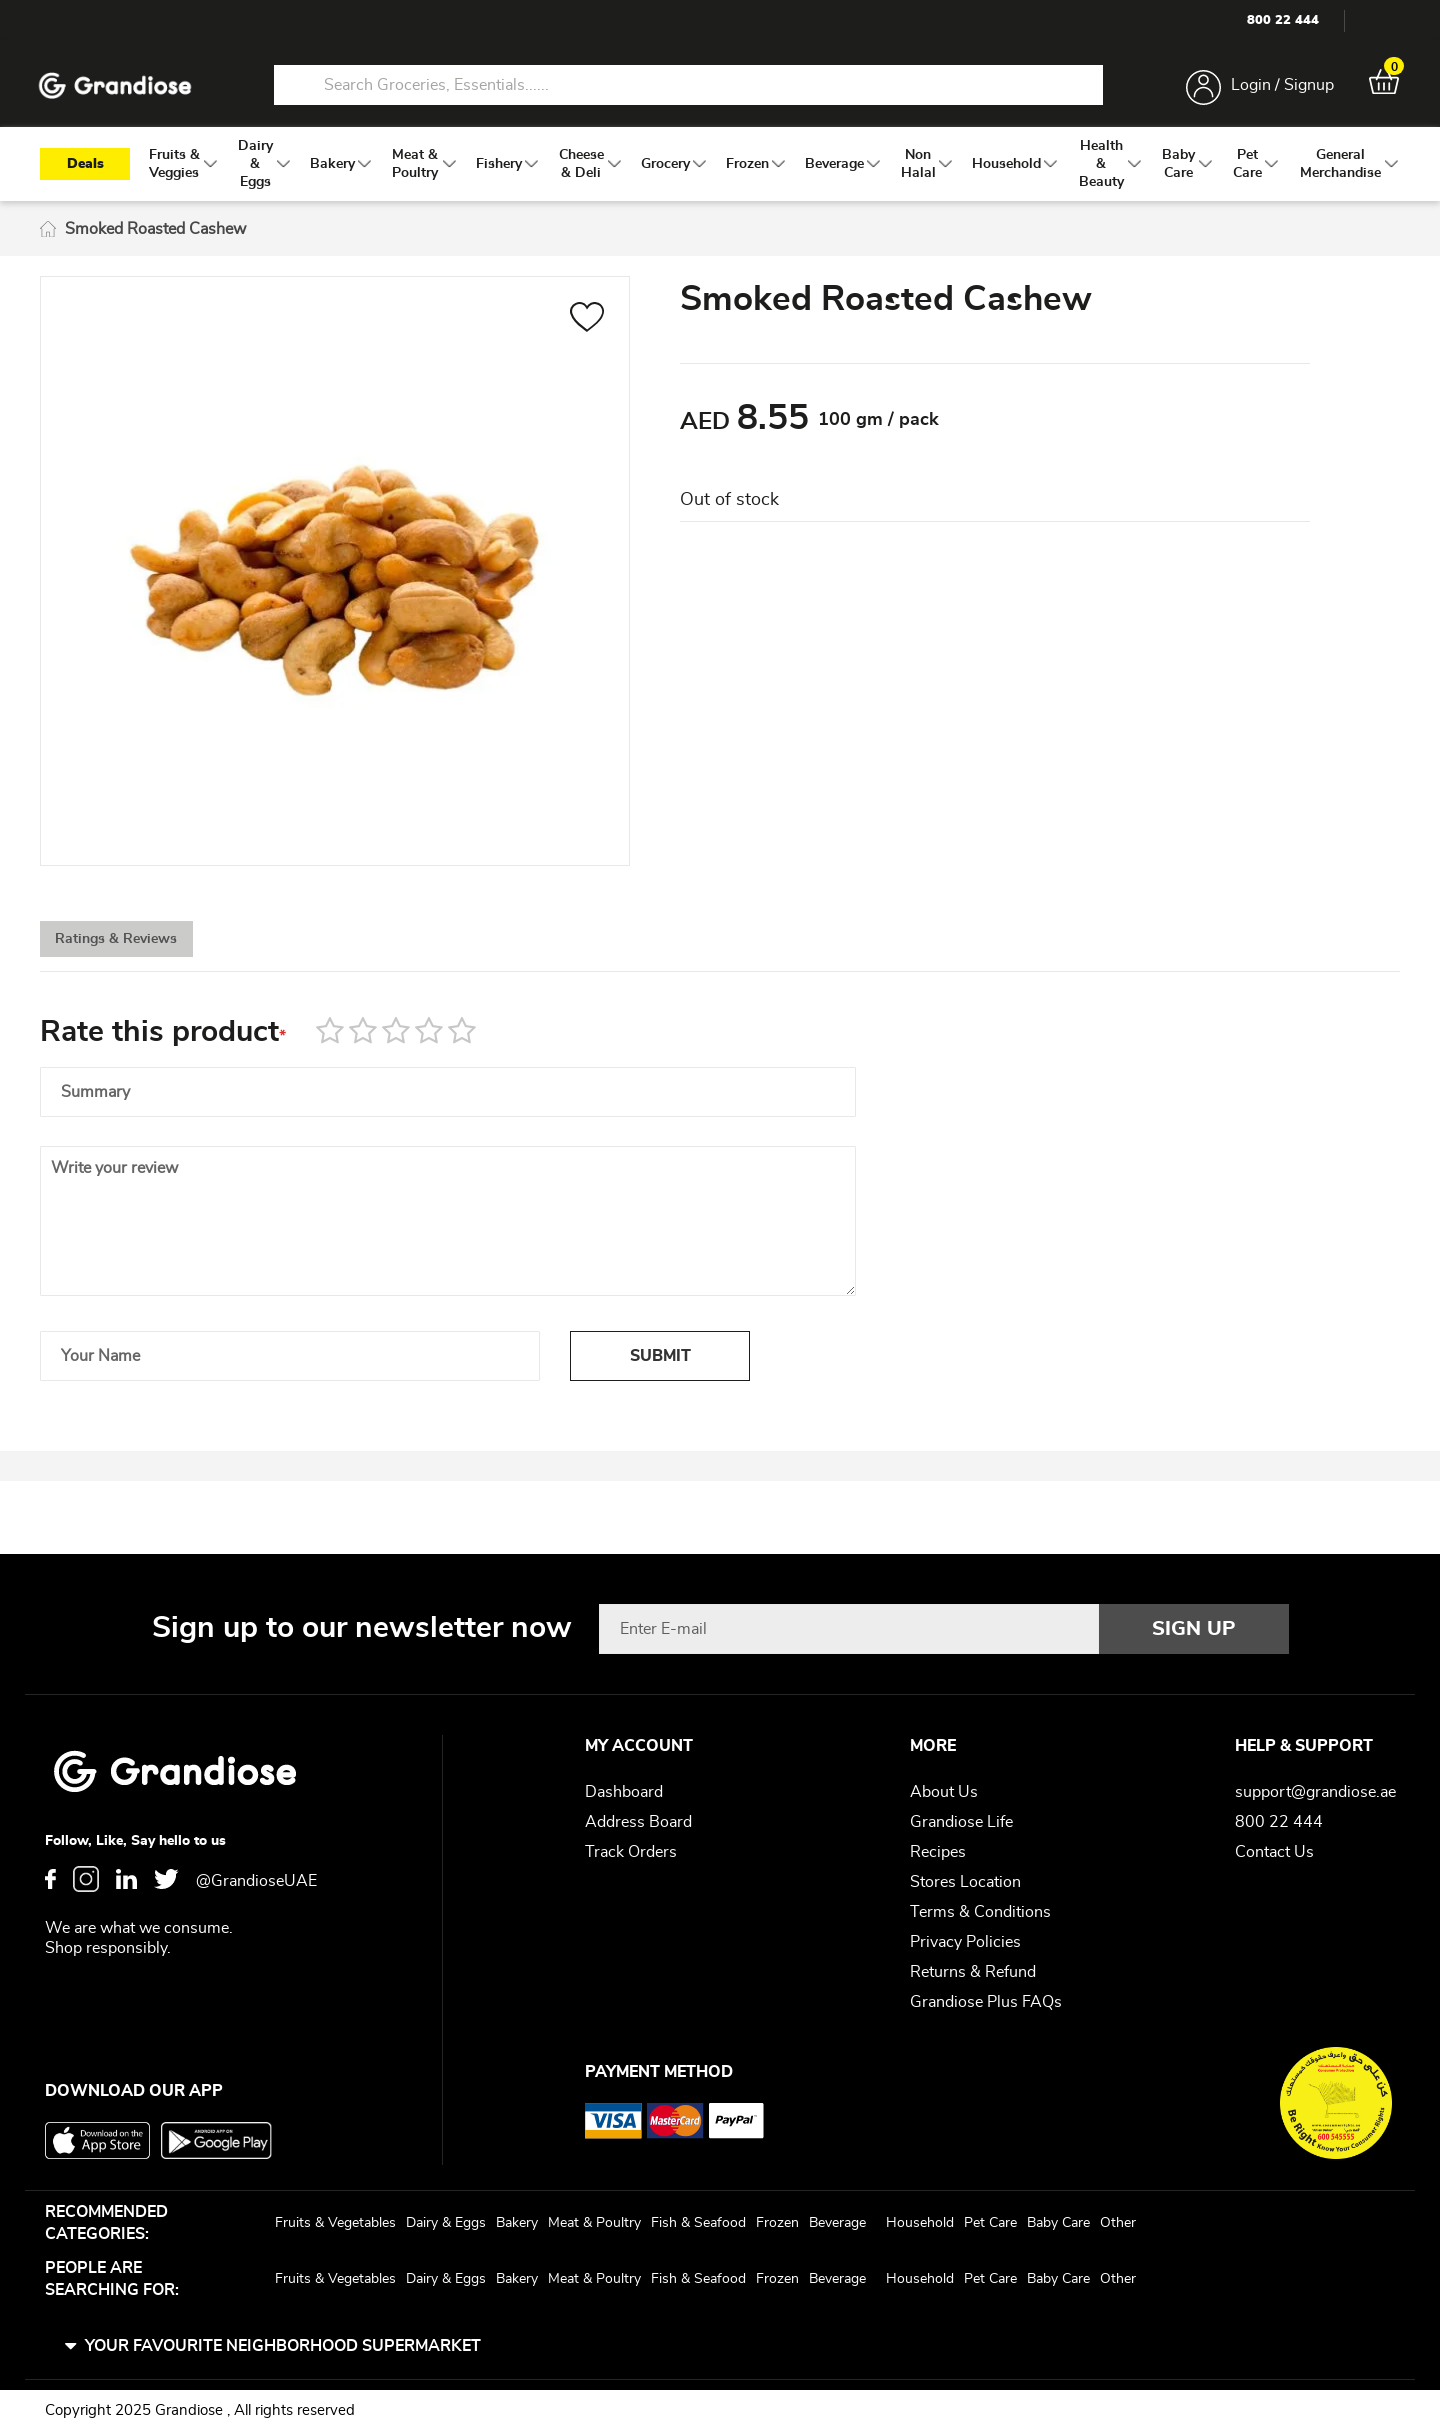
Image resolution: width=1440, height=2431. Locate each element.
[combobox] (688, 88)
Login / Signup (1278, 88)
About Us (944, 1792)
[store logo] (120, 88)
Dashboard (624, 1792)
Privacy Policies (965, 1942)
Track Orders (631, 1852)
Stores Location (965, 1882)
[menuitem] (174, 171)
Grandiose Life (961, 1822)
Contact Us (1274, 1852)
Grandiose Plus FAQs (986, 2002)
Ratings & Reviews (150, 954)
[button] (587, 327)
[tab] (150, 953)
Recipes (938, 1852)
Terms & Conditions (980, 1912)
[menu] (720, 171)
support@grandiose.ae (1315, 1792)
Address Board (638, 1822)
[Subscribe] (1194, 1629)
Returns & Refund (973, 1972)
